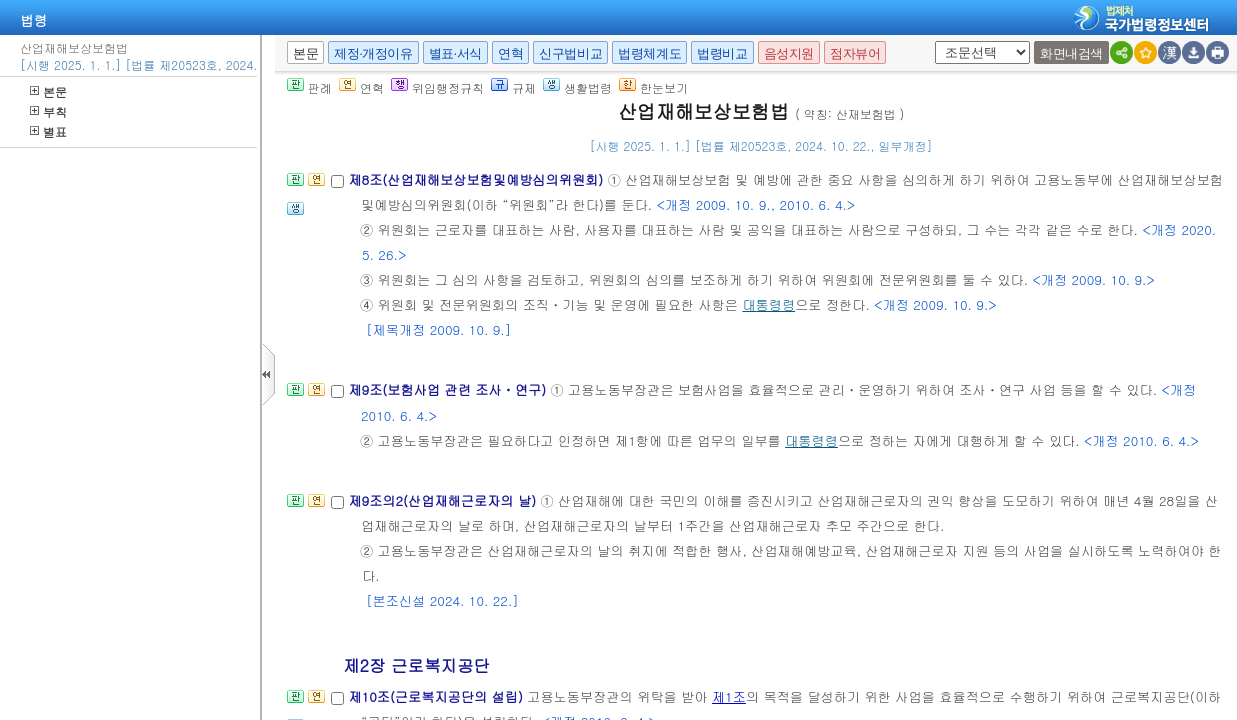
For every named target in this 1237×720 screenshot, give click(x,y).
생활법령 (577, 87)
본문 (48, 91)
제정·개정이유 (373, 53)
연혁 (510, 53)
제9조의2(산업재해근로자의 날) (444, 500)
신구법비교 (570, 53)
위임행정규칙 (437, 87)
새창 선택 (941, 41)
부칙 (48, 111)
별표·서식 (455, 53)
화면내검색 (1071, 53)
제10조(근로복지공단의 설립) (437, 696)
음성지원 (789, 53)
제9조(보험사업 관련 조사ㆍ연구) (449, 389)
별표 (48, 131)
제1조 (729, 696)
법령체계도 (649, 53)
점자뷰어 (855, 53)
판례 (309, 87)
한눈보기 (653, 87)
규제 (513, 87)
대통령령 (768, 304)
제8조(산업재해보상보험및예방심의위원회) (477, 179)
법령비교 (722, 53)
